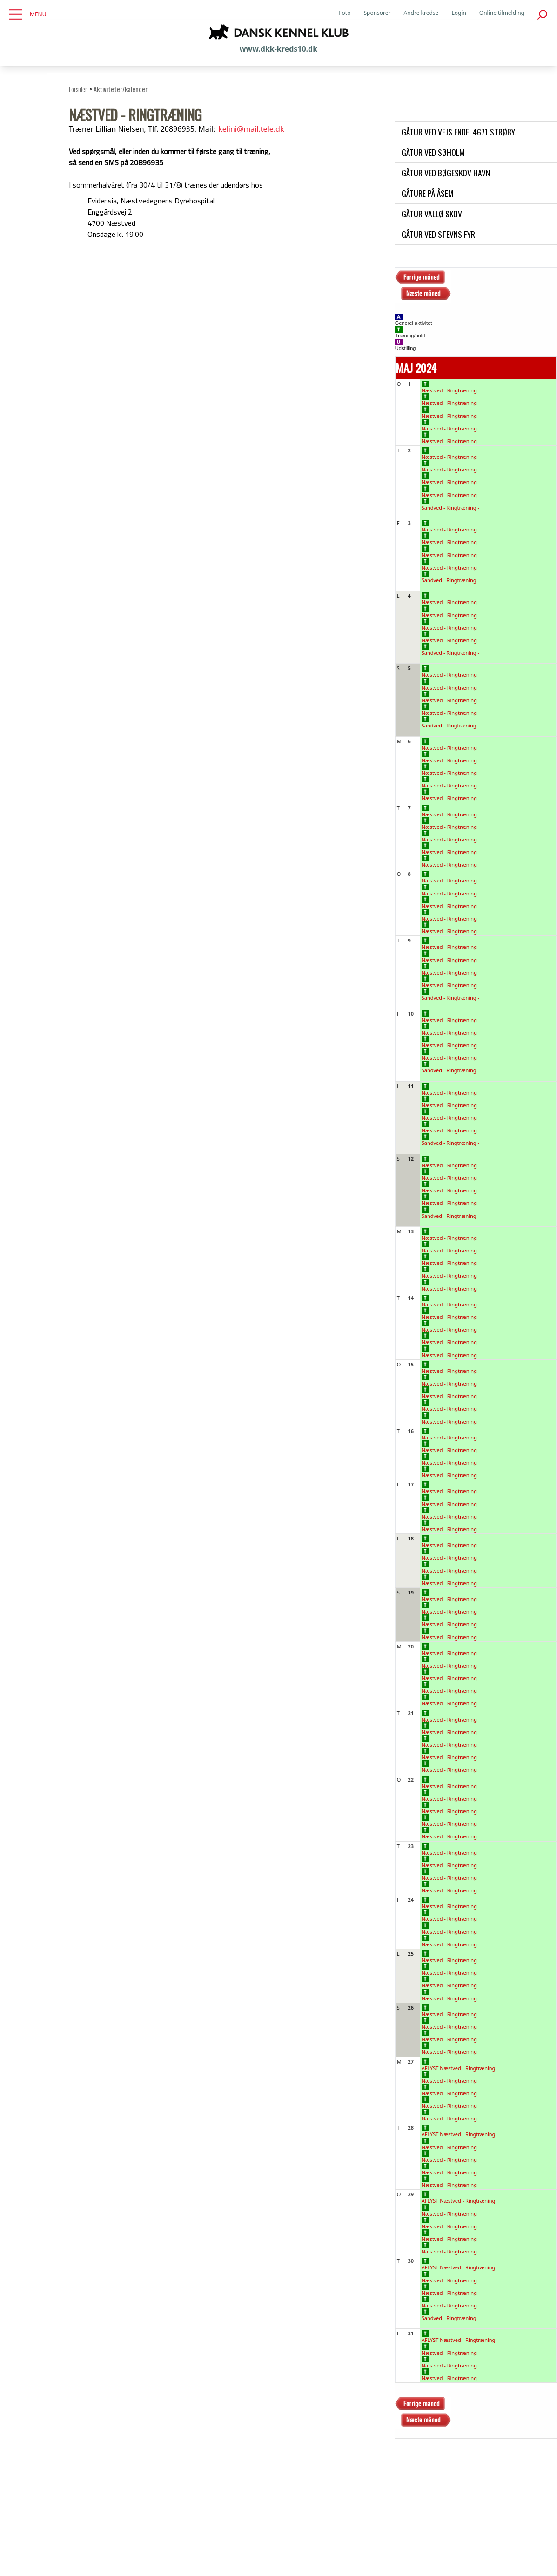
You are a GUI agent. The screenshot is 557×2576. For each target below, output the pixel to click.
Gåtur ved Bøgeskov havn (446, 173)
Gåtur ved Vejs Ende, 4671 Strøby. (459, 132)
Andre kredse (421, 13)
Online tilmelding (501, 13)
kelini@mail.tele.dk (251, 129)
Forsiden (78, 89)
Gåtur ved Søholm (433, 152)
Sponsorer (376, 13)
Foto (344, 13)
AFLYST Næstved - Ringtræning (459, 2065)
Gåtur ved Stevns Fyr (438, 234)
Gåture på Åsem (427, 193)
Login (458, 13)
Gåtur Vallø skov (432, 214)
